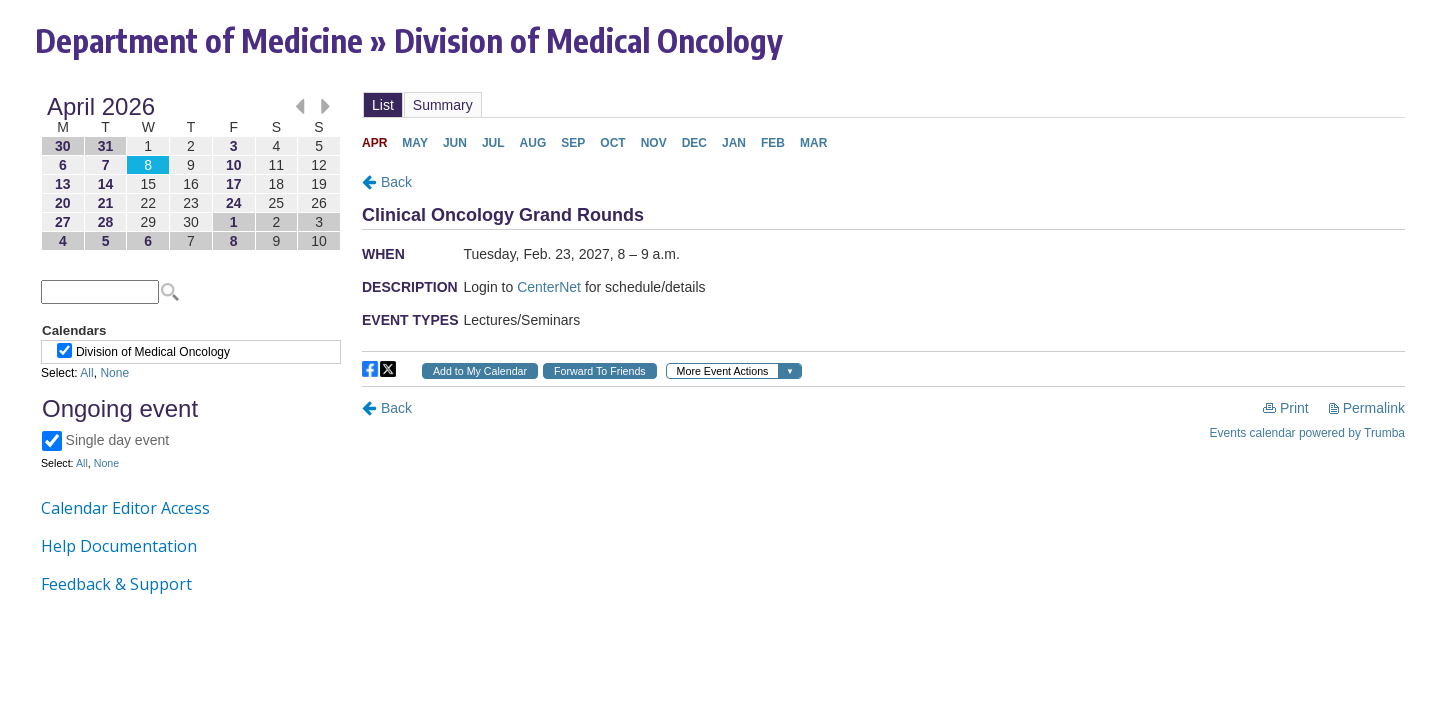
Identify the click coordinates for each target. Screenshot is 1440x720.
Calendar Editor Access (125, 508)
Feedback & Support (116, 584)
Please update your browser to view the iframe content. (191, 173)
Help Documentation (119, 546)
